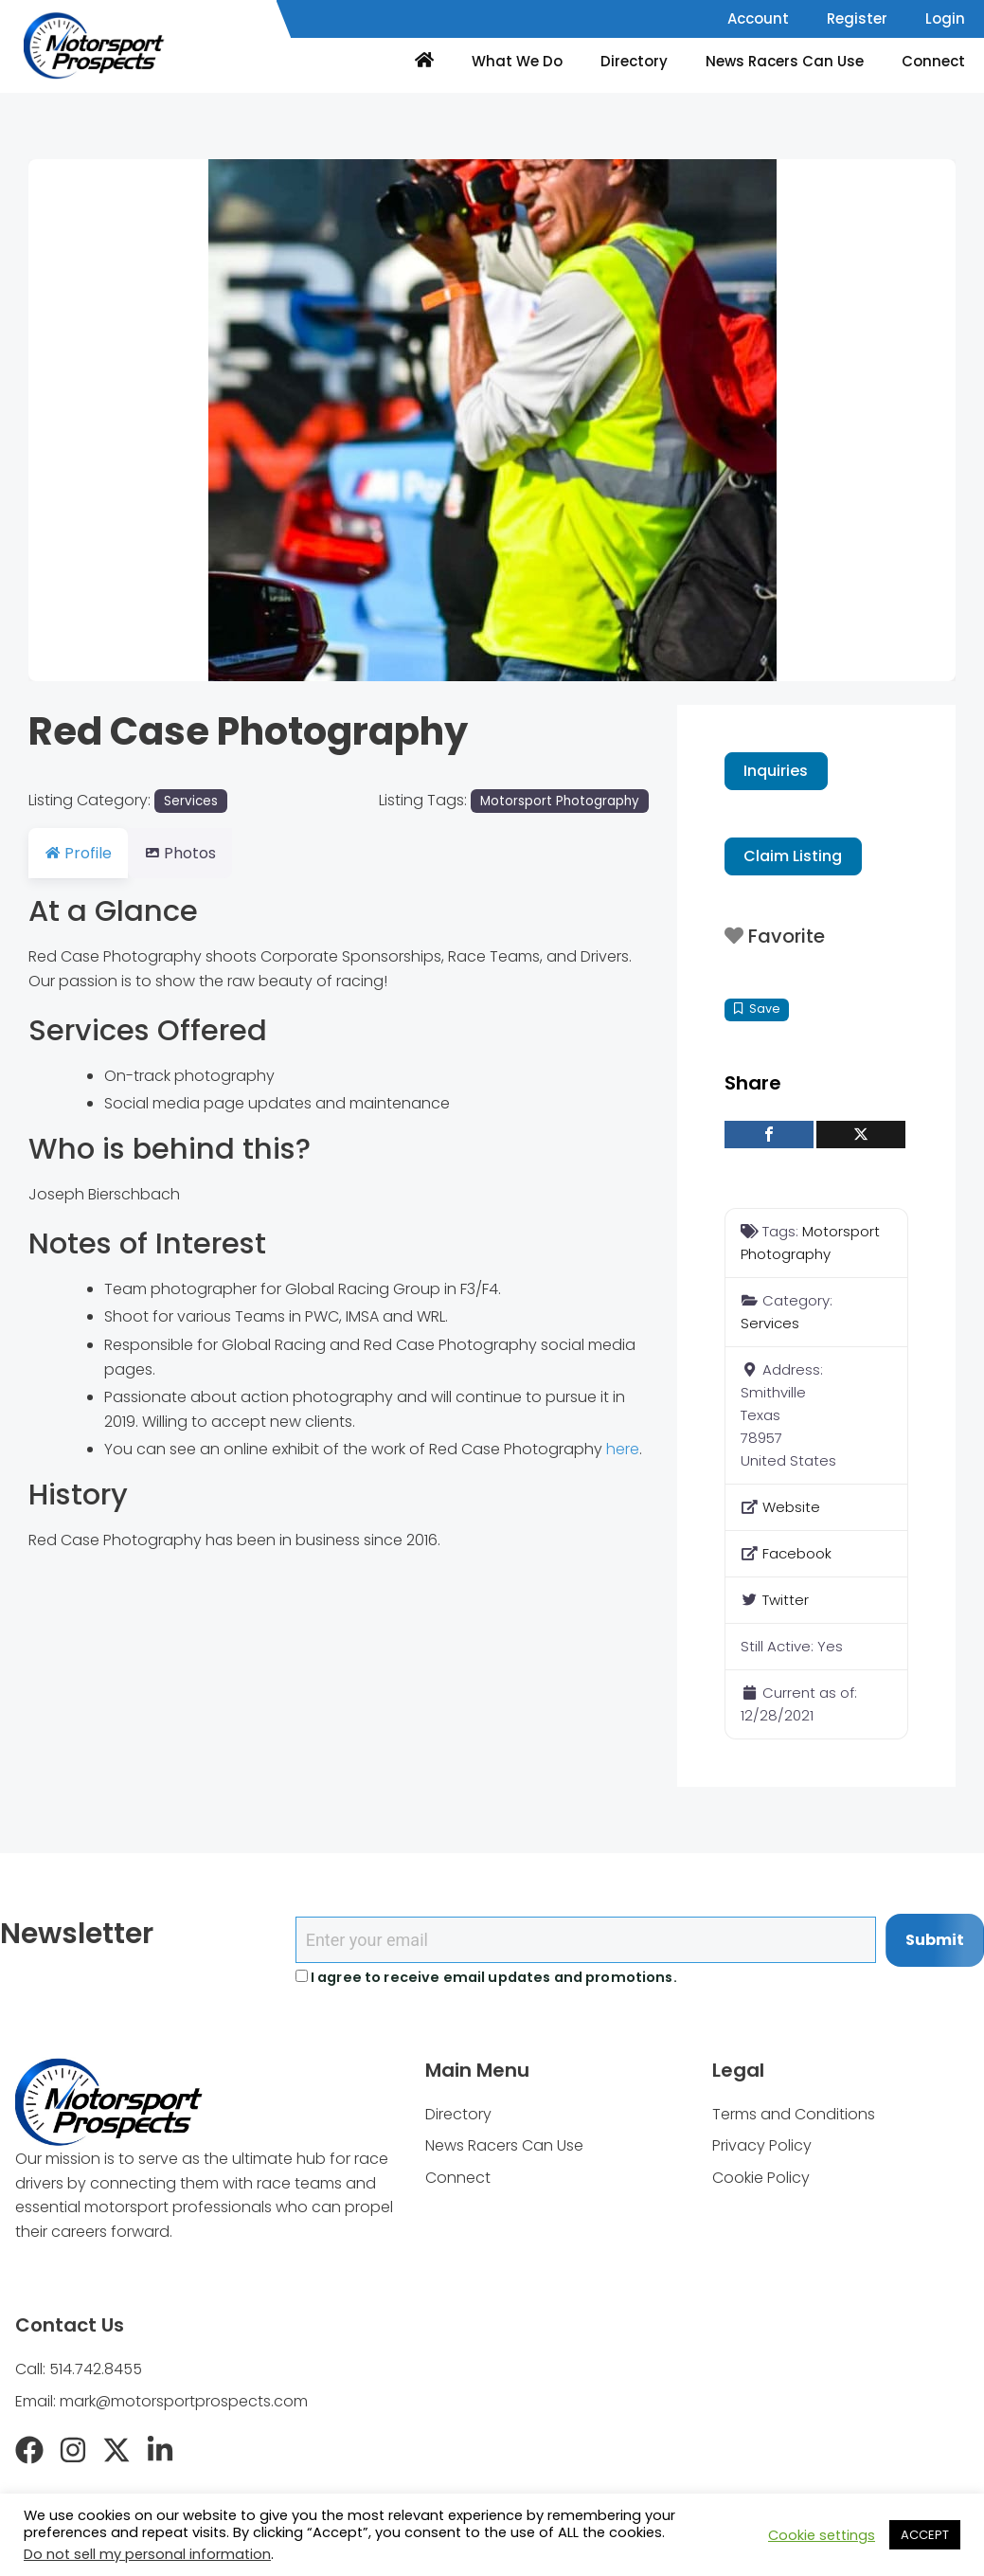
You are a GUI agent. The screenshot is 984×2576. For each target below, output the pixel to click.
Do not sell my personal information (147, 2554)
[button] (98, 420)
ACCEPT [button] (925, 2535)
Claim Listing (792, 856)
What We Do (517, 61)
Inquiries (775, 771)
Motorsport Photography (559, 801)
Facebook (797, 1553)
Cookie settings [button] (821, 2535)
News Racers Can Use (785, 61)
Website (791, 1507)
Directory (634, 61)
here (622, 1449)
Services (191, 801)
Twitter (785, 1600)
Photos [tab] (191, 853)
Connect (933, 61)
